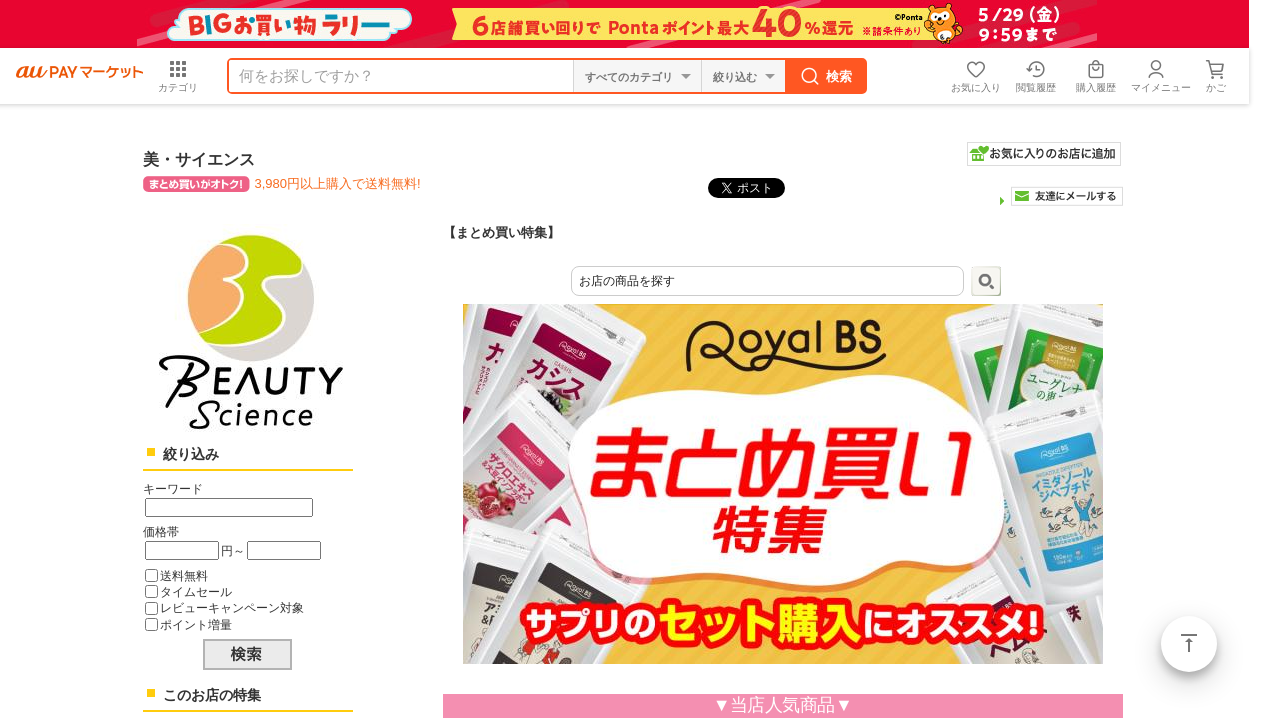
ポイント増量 (196, 624)
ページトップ (1189, 644)
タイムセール (196, 591)
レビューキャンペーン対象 (232, 607)
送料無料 (184, 575)
